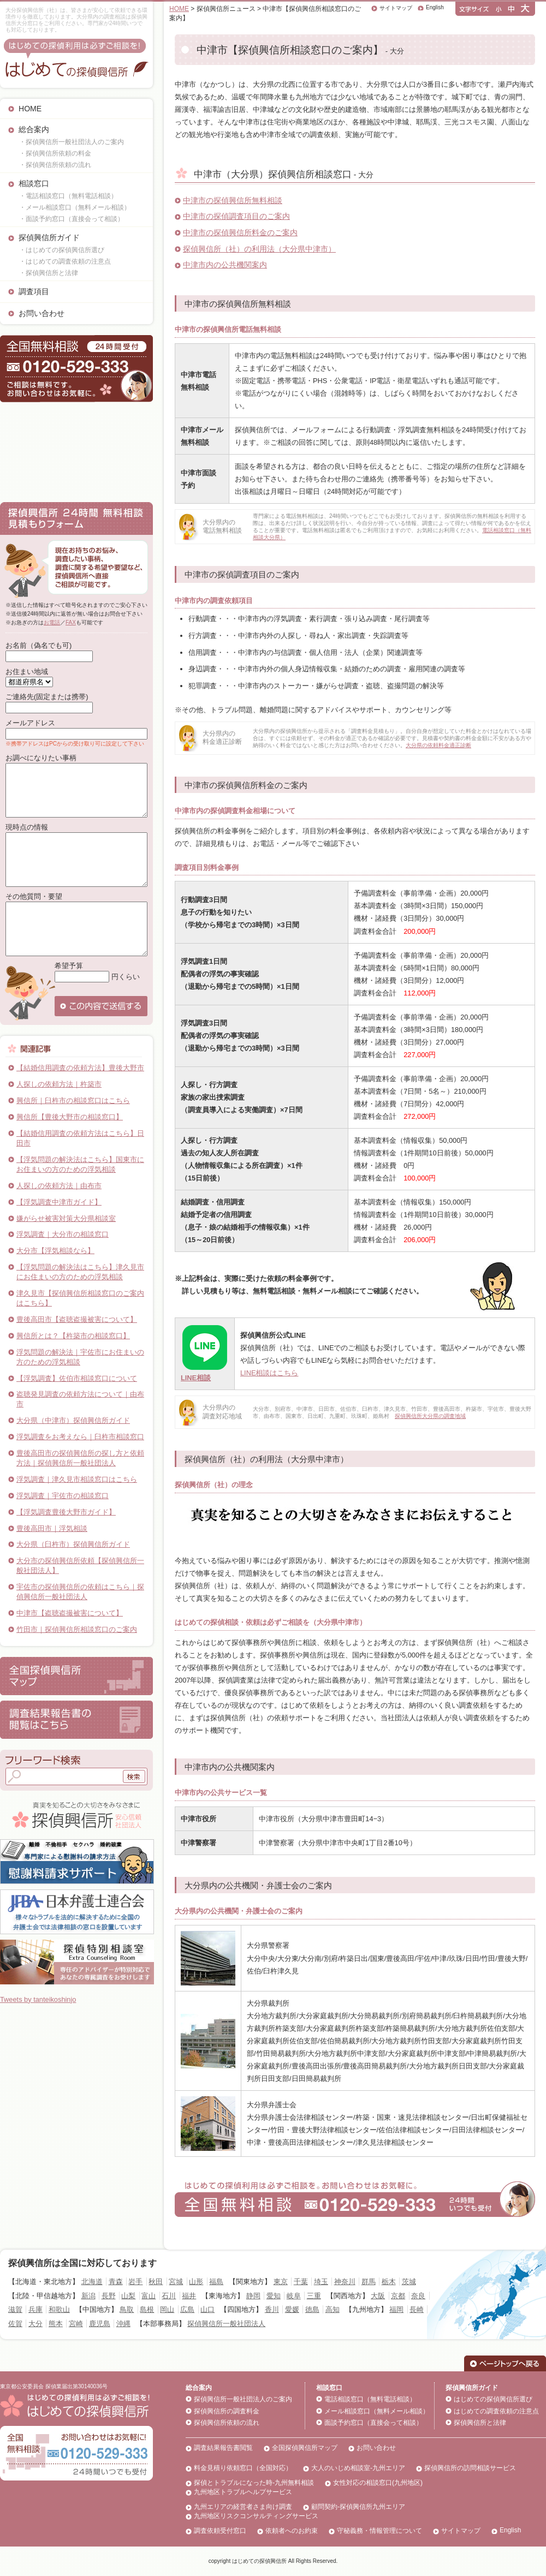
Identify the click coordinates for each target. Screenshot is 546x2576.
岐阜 (294, 2296)
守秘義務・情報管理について (379, 2531)
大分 (35, 2323)
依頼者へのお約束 (291, 2531)
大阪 (378, 2296)
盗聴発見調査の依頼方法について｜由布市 (80, 1399)
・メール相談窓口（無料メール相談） (74, 207)
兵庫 (35, 2309)
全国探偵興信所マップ (304, 2448)
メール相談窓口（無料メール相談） (376, 2411)
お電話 (52, 622)
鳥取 (127, 2309)
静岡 (253, 2296)
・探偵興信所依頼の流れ (55, 165)
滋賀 (15, 2309)
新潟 (88, 2296)
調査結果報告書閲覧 (223, 2448)
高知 (332, 2309)
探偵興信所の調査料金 (226, 2411)
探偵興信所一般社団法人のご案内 (243, 2399)
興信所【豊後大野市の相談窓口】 (69, 1117)
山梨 (128, 2296)
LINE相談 (196, 1378)
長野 (109, 2296)
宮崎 (76, 2323)
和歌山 (59, 2309)
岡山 (167, 2309)
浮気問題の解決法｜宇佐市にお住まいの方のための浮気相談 (80, 1357)
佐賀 (15, 2323)
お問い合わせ (41, 313)
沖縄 (123, 2323)
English (435, 7)
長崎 (417, 2309)
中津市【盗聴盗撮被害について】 (69, 1613)
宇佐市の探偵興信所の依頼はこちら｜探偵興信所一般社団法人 (80, 1592)
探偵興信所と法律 (480, 2422)
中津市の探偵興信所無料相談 (232, 200)
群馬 (368, 2281)
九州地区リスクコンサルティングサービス (256, 2516)
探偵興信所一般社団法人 (226, 2323)
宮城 (176, 2281)
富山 (148, 2296)
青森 (116, 2281)
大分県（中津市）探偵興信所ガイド (73, 1420)
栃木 (389, 2281)
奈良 (418, 2296)
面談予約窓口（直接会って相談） (373, 2422)
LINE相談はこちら (269, 1373)
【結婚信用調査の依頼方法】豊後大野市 (80, 1068)
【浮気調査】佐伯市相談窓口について (76, 1378)
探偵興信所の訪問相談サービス (470, 2468)
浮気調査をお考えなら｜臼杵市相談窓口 (80, 1437)
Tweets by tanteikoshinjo (38, 1999)
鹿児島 (99, 2323)
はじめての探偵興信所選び (493, 2399)
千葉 (301, 2281)
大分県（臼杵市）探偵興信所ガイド (73, 1544)
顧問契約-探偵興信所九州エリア (358, 2507)
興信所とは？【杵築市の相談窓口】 (73, 1336)
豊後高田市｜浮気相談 (51, 1528)
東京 (281, 2281)
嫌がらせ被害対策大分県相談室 (66, 1218)
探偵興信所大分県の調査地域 (430, 1416)
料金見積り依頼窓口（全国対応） (243, 2468)
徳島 (312, 2309)
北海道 (92, 2281)
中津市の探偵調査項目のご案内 (236, 216)
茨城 (409, 2281)
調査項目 (34, 291)
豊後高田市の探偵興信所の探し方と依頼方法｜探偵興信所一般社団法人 (80, 1458)
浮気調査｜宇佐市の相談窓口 (62, 1496)
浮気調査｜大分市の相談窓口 (62, 1234)
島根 (147, 2309)
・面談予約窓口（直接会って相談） (71, 219)
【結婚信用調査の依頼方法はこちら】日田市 (80, 1138)
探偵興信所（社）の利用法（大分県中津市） (259, 249)
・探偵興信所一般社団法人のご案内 (71, 142)
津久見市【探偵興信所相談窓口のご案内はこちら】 (80, 1298)
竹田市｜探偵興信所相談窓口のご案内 (76, 1629)
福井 (189, 2296)
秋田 (156, 2281)
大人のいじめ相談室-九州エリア (358, 2468)
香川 (272, 2309)
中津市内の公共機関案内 (225, 264)
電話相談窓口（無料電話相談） (370, 2399)
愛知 (273, 2296)
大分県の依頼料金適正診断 (438, 745)
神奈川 (344, 2281)
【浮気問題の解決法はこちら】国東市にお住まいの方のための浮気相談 (80, 1164)
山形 (196, 2281)
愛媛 (292, 2309)
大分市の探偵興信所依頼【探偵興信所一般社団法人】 (80, 1566)
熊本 (56, 2323)
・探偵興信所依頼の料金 (55, 153)
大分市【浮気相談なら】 (55, 1251)
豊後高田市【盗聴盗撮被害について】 (76, 1319)
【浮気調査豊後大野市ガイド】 (66, 1512)
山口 (207, 2309)
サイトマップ (395, 8)
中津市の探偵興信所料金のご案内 (240, 232)
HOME (30, 108)
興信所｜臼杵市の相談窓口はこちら (73, 1100)
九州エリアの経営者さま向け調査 (243, 2507)
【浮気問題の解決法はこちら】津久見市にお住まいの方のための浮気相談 (80, 1272)
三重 (314, 2296)
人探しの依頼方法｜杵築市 (59, 1084)
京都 (398, 2296)
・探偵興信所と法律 (48, 273)
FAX (71, 622)
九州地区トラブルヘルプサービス (243, 2492)
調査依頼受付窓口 (220, 2531)
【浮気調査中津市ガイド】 (59, 1202)
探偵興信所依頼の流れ (226, 2422)
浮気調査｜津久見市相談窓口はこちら (76, 1479)
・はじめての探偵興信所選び (61, 250)
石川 (169, 2296)
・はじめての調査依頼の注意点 (65, 261)
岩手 (135, 2281)
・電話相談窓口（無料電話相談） (68, 196)
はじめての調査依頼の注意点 (496, 2411)
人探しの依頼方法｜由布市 (59, 1186)
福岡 (396, 2309)
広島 (187, 2309)
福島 (216, 2281)
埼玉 (321, 2281)
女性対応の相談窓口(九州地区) (378, 2482)
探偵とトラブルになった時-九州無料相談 (254, 2482)
